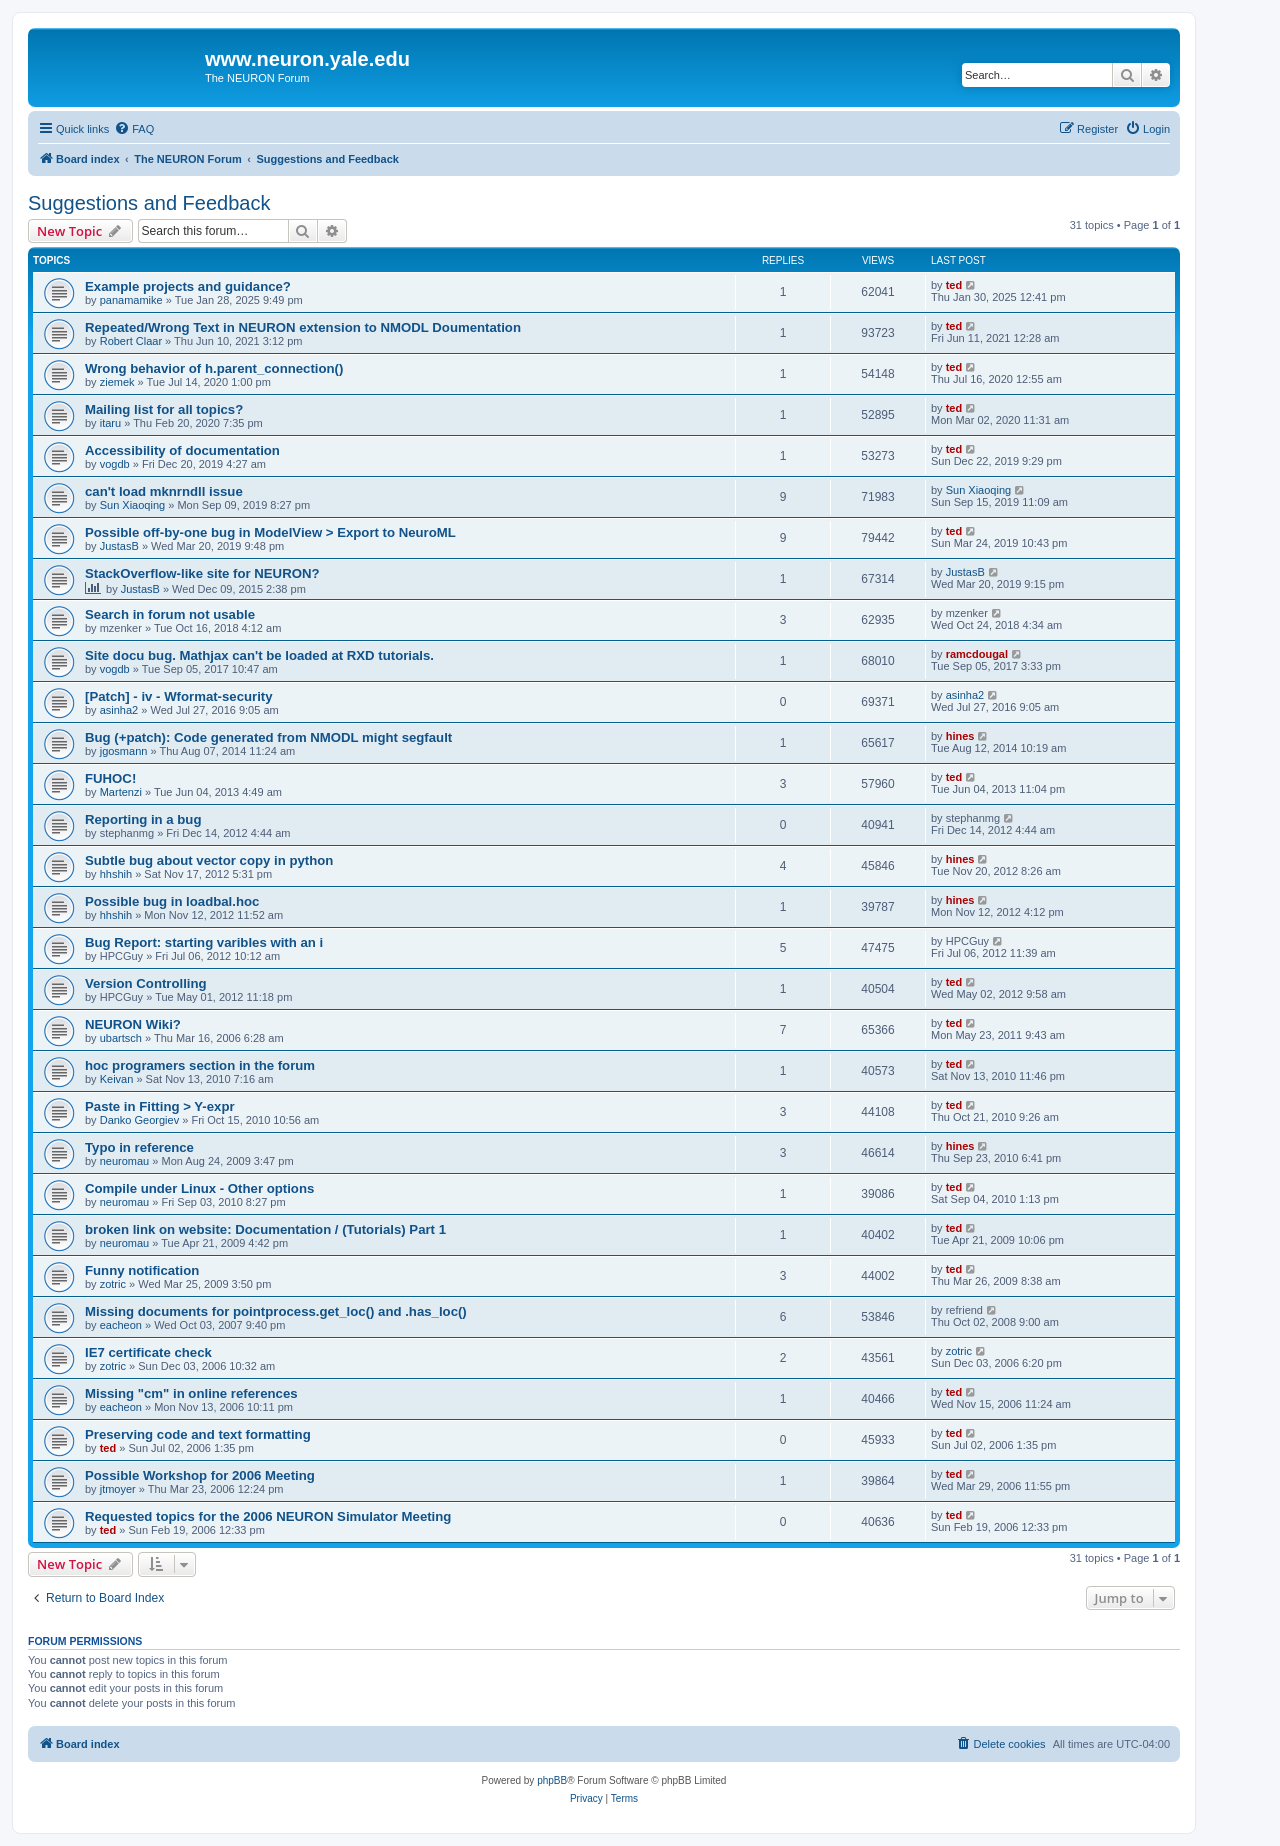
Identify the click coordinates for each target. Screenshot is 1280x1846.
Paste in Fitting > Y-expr (160, 1106)
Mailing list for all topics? (164, 409)
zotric (113, 1284)
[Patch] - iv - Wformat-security (179, 696)
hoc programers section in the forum (200, 1065)
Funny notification (142, 1270)
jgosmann (124, 751)
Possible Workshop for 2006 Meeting (200, 1475)
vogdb (115, 464)
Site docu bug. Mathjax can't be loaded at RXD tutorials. (259, 655)
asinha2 (119, 710)
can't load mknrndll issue (164, 491)
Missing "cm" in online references (191, 1393)
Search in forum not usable (170, 614)
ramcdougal (977, 654)
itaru (110, 423)
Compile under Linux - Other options (199, 1188)
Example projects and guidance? (188, 286)
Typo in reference (139, 1147)
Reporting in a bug (143, 819)
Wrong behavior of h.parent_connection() (214, 368)
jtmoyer (118, 1489)
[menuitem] (134, 129)
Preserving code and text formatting (198, 1434)
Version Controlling (146, 983)
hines (960, 736)
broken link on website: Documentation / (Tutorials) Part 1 (265, 1229)
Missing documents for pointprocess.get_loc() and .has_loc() (276, 1311)
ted (954, 285)
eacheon (121, 1325)
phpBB (552, 1780)
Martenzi (121, 792)
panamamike (131, 300)
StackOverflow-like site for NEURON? (202, 573)
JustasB (119, 546)
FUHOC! (110, 778)
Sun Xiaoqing (132, 505)
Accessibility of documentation (182, 450)
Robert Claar (131, 341)
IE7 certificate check (148, 1352)
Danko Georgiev (140, 1120)
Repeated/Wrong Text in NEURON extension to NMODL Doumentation (303, 327)
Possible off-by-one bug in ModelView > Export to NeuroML (270, 532)
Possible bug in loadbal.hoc (172, 901)
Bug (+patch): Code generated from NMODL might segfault (268, 737)
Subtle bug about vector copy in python (209, 860)
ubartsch (121, 1038)
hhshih (116, 874)
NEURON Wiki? (133, 1024)
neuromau (125, 1161)
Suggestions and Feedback (149, 203)
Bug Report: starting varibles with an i (204, 942)
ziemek (117, 382)
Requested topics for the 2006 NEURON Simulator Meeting (268, 1516)
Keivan (117, 1079)
